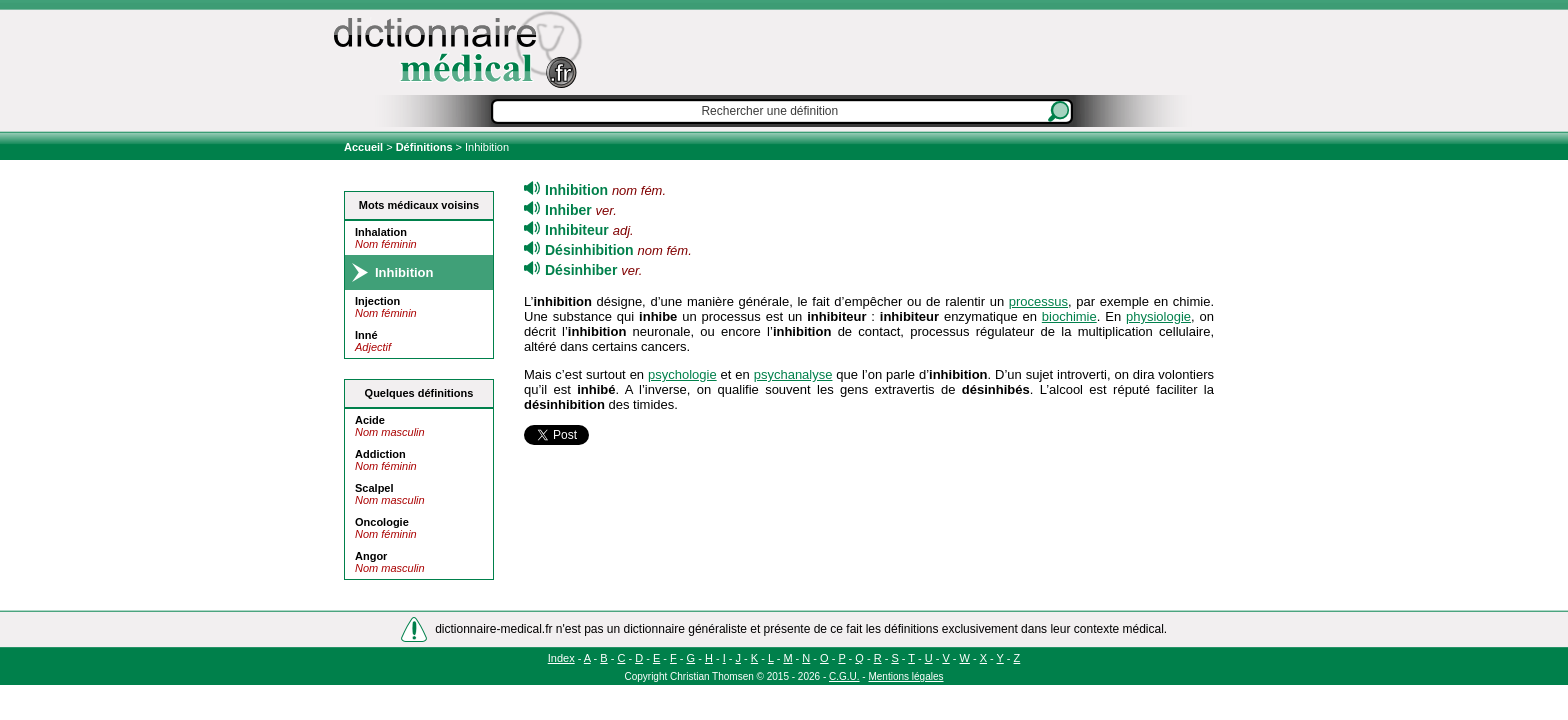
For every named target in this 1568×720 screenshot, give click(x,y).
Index (561, 658)
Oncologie (382, 522)
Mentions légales (905, 676)
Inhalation (381, 232)
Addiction (380, 454)
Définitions (424, 147)
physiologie (1158, 316)
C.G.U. (844, 676)
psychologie (682, 374)
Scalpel (374, 488)
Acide (370, 420)
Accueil (365, 147)
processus (1038, 301)
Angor (371, 556)
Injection (377, 301)
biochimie (1069, 316)
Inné (366, 335)
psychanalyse (793, 374)
